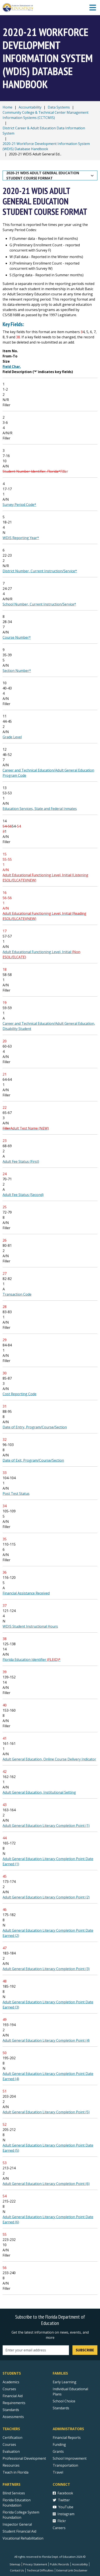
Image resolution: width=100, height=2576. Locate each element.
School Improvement (70, 2458)
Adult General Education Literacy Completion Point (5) (46, 2112)
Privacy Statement (35, 2564)
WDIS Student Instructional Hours (30, 1626)
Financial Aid (13, 2395)
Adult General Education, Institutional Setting (39, 1792)
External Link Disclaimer (71, 2570)
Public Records (59, 2564)
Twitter (61, 2500)
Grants (58, 2451)
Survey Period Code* (19, 504)
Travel (58, 2472)
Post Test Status (16, 1493)
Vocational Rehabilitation (23, 2538)
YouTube (63, 2507)
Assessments (13, 2416)
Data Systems (59, 107)
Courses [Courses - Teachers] (9, 2444)
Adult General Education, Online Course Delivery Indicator (49, 1759)
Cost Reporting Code (19, 1394)
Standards (61, 2408)
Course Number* (17, 637)
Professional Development (24, 2458)
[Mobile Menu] (92, 8)
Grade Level (12, 737)
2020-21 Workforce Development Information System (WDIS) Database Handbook (46, 146)
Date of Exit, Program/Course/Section (33, 1460)
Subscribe (85, 2350)
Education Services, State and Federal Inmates (40, 808)
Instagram (63, 2514)
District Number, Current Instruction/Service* (40, 571)
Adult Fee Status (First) (21, 1161)
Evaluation (11, 2451)
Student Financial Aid (19, 2531)
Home (7, 107)
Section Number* (17, 670)
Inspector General (17, 2524)
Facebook (63, 2493)
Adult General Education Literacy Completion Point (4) (46, 2040)
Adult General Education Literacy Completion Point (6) (46, 2183)
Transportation (65, 2465)
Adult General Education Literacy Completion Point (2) (46, 1897)
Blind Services (14, 2493)
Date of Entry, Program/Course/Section (35, 1427)
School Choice (64, 2401)
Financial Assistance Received (26, 1593)
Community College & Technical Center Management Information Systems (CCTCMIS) (46, 115)
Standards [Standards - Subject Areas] (11, 2409)
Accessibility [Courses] (80, 2564)
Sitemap (15, 2564)
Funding (59, 2444)
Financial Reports (67, 2437)
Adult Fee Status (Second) (23, 1194)
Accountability (30, 107)
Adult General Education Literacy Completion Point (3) (46, 1968)
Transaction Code (17, 1294)
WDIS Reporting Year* (21, 537)
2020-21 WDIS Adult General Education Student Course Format (43, 175)
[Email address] (36, 2350)
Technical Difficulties (40, 2570)
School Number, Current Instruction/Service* (39, 604)
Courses (9, 2389)
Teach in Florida (15, 2472)
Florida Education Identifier (32, 1659)
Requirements (14, 2402)
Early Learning (64, 2382)
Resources (11, 2465)
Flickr (59, 2520)
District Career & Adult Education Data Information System (44, 131)
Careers (59, 2527)
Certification (12, 2437)
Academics (11, 2382)
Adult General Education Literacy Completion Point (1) (46, 1825)
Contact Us (17, 2570)
